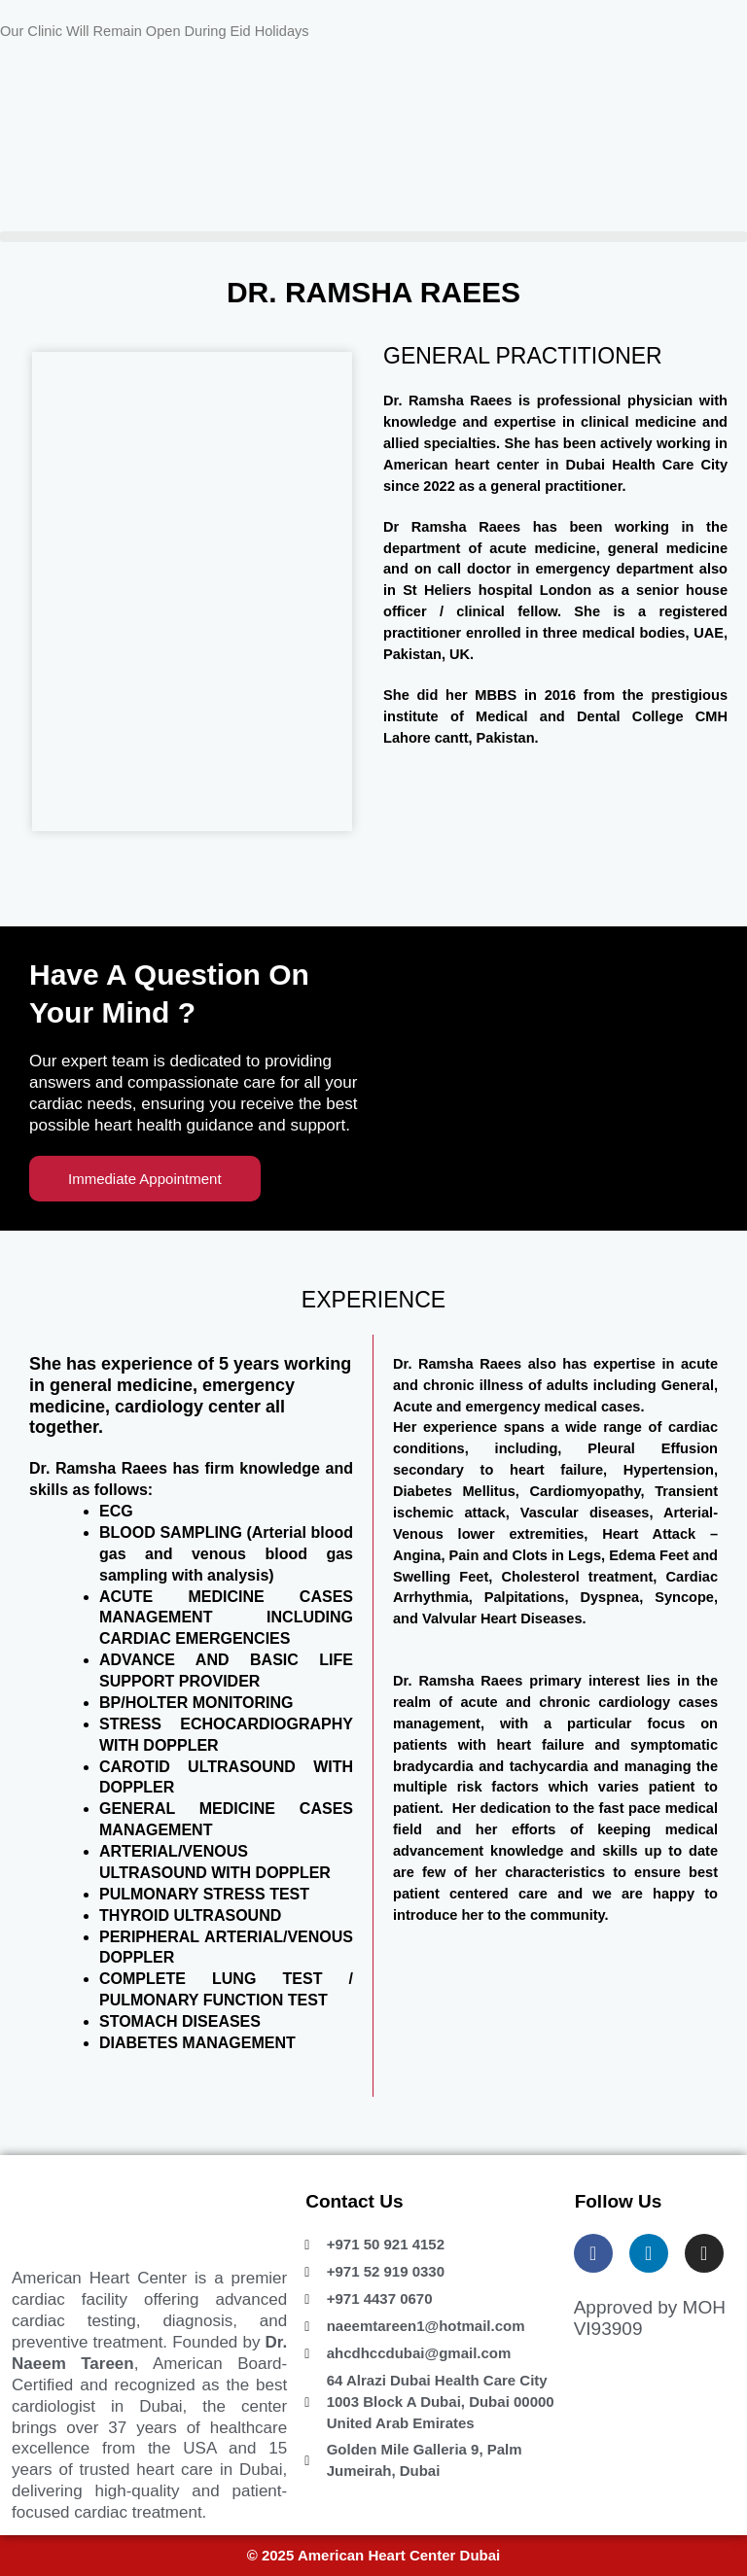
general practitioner (556, 486)
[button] (373, 236)
